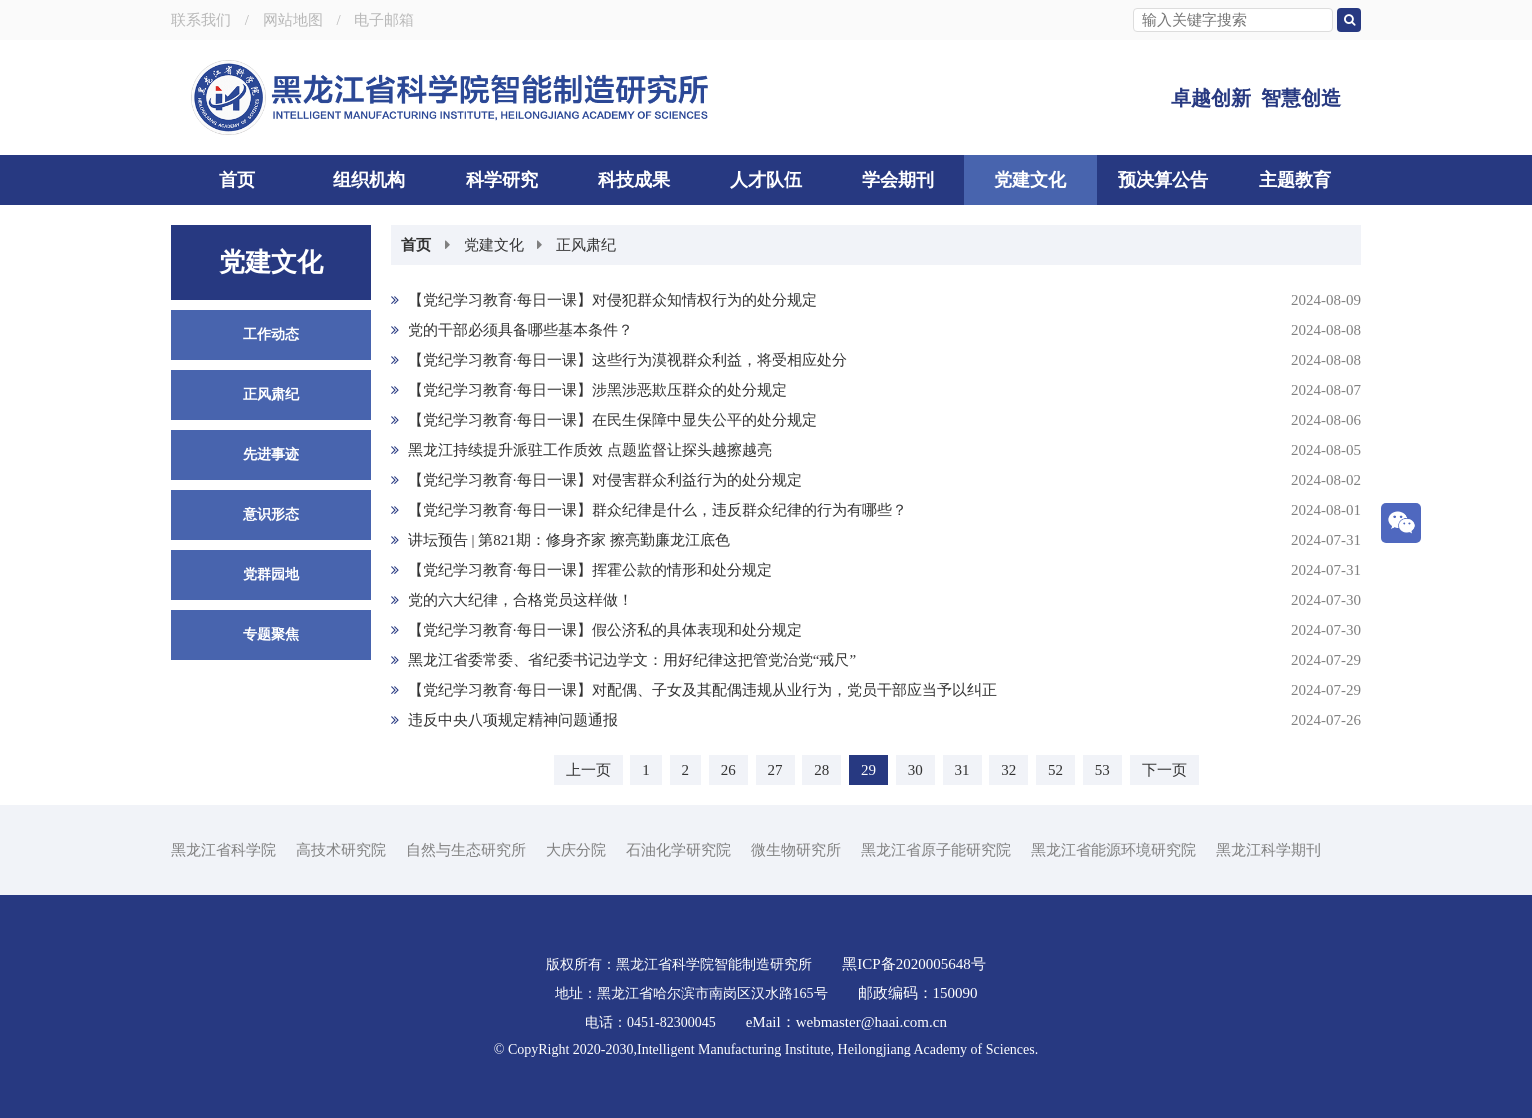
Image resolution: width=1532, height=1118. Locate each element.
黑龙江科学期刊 (1268, 850)
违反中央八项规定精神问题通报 (876, 720)
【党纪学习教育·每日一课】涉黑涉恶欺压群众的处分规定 (876, 390)
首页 (237, 180)
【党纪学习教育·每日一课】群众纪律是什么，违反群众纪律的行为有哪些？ (876, 510)
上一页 (588, 770)
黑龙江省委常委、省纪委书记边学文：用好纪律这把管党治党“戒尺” (876, 660)
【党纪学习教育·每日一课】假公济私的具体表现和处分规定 (876, 630)
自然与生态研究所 (466, 850)
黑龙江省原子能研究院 (936, 850)
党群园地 (271, 574)
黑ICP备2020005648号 (913, 964)
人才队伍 (766, 180)
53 (1102, 770)
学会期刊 (898, 180)
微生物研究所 (796, 850)
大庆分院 (576, 850)
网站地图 (293, 20)
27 (775, 770)
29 (868, 770)
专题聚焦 (271, 634)
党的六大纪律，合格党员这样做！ (876, 600)
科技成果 (634, 180)
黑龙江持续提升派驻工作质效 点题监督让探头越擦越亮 (876, 450)
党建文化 (1030, 180)
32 (1008, 770)
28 (821, 770)
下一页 (1164, 770)
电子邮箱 (384, 20)
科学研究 (502, 180)
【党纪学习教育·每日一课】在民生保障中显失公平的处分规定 (876, 420)
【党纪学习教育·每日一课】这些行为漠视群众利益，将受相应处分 (876, 360)
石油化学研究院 (678, 850)
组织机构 (369, 180)
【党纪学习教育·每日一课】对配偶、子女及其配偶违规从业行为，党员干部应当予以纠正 (876, 690)
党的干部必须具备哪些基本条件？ (876, 330)
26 (728, 770)
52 (1055, 770)
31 (962, 770)
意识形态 (271, 514)
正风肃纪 (271, 394)
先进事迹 (271, 454)
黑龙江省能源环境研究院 (1113, 850)
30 (915, 770)
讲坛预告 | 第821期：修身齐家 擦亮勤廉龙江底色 (876, 540)
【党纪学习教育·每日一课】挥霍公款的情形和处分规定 (876, 570)
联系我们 (201, 20)
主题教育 (1295, 180)
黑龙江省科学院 (223, 850)
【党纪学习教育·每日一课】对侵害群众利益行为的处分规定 (876, 480)
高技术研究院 (341, 850)
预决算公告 (1163, 180)
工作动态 (271, 334)
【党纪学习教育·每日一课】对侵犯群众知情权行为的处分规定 (876, 300)
